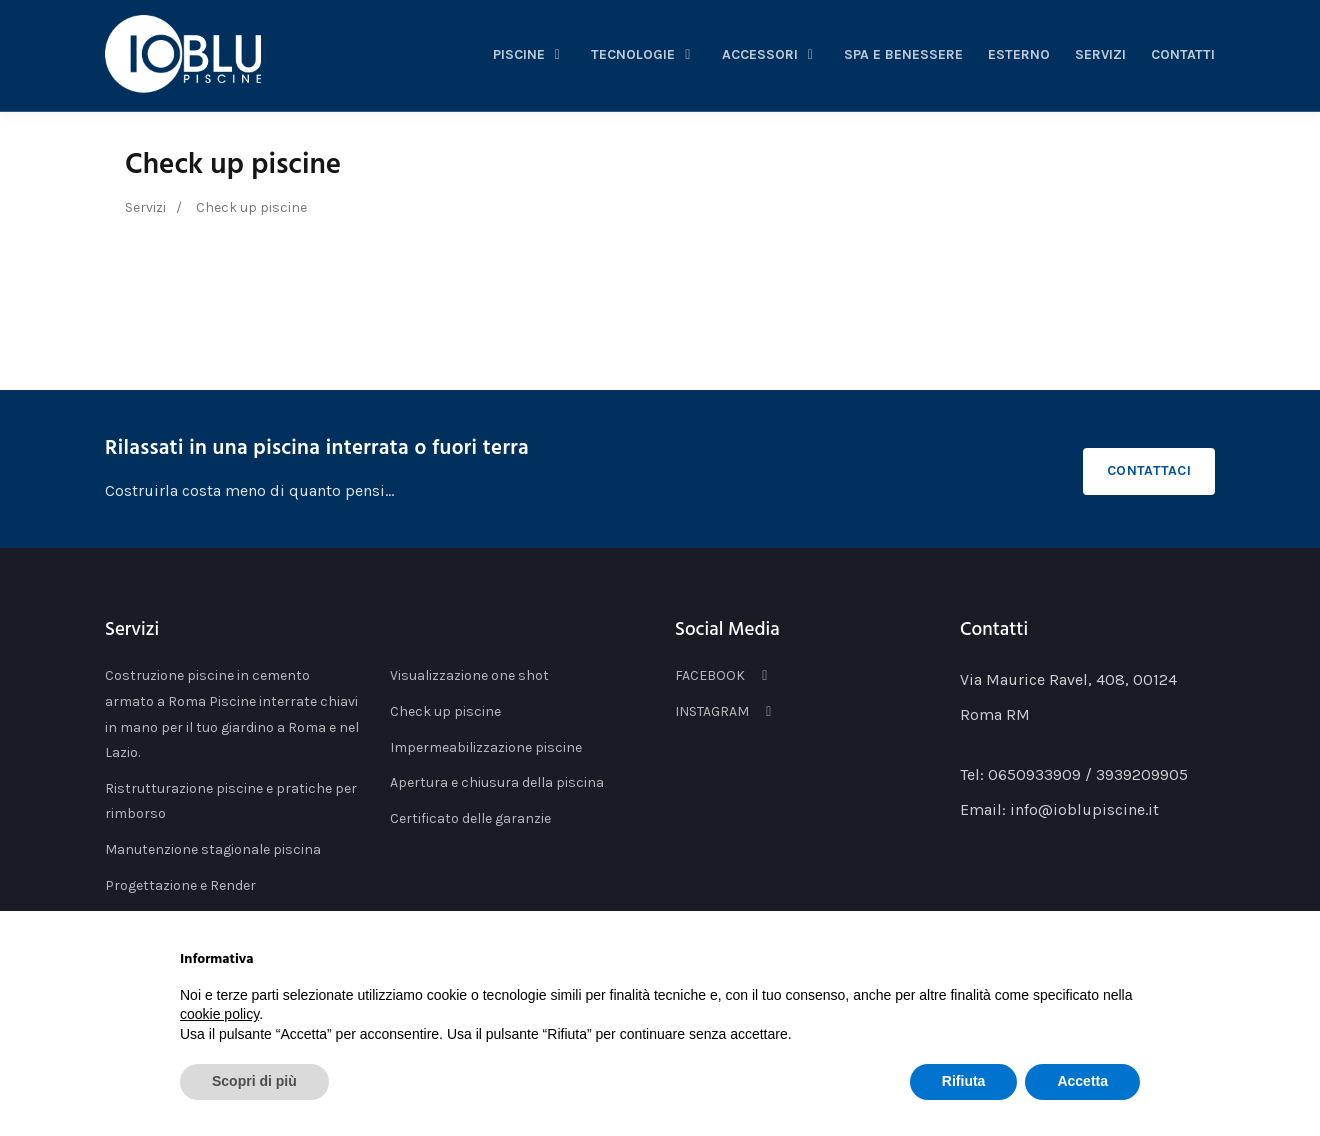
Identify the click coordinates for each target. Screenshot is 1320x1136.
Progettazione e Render (180, 885)
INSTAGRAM (726, 711)
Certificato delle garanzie (470, 818)
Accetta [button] (1082, 1081)
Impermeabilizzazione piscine (486, 747)
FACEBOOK (724, 675)
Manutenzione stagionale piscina (213, 849)
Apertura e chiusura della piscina (497, 782)
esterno (1019, 54)
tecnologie (644, 54)
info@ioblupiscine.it (1084, 809)
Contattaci (1149, 470)
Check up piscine (233, 165)
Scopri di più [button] (254, 1081)
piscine (530, 54)
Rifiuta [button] (964, 1081)
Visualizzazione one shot (469, 675)
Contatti (1183, 54)
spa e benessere (903, 54)
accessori (771, 54)
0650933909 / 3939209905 (1088, 774)
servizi (1100, 54)
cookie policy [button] (219, 1014)
